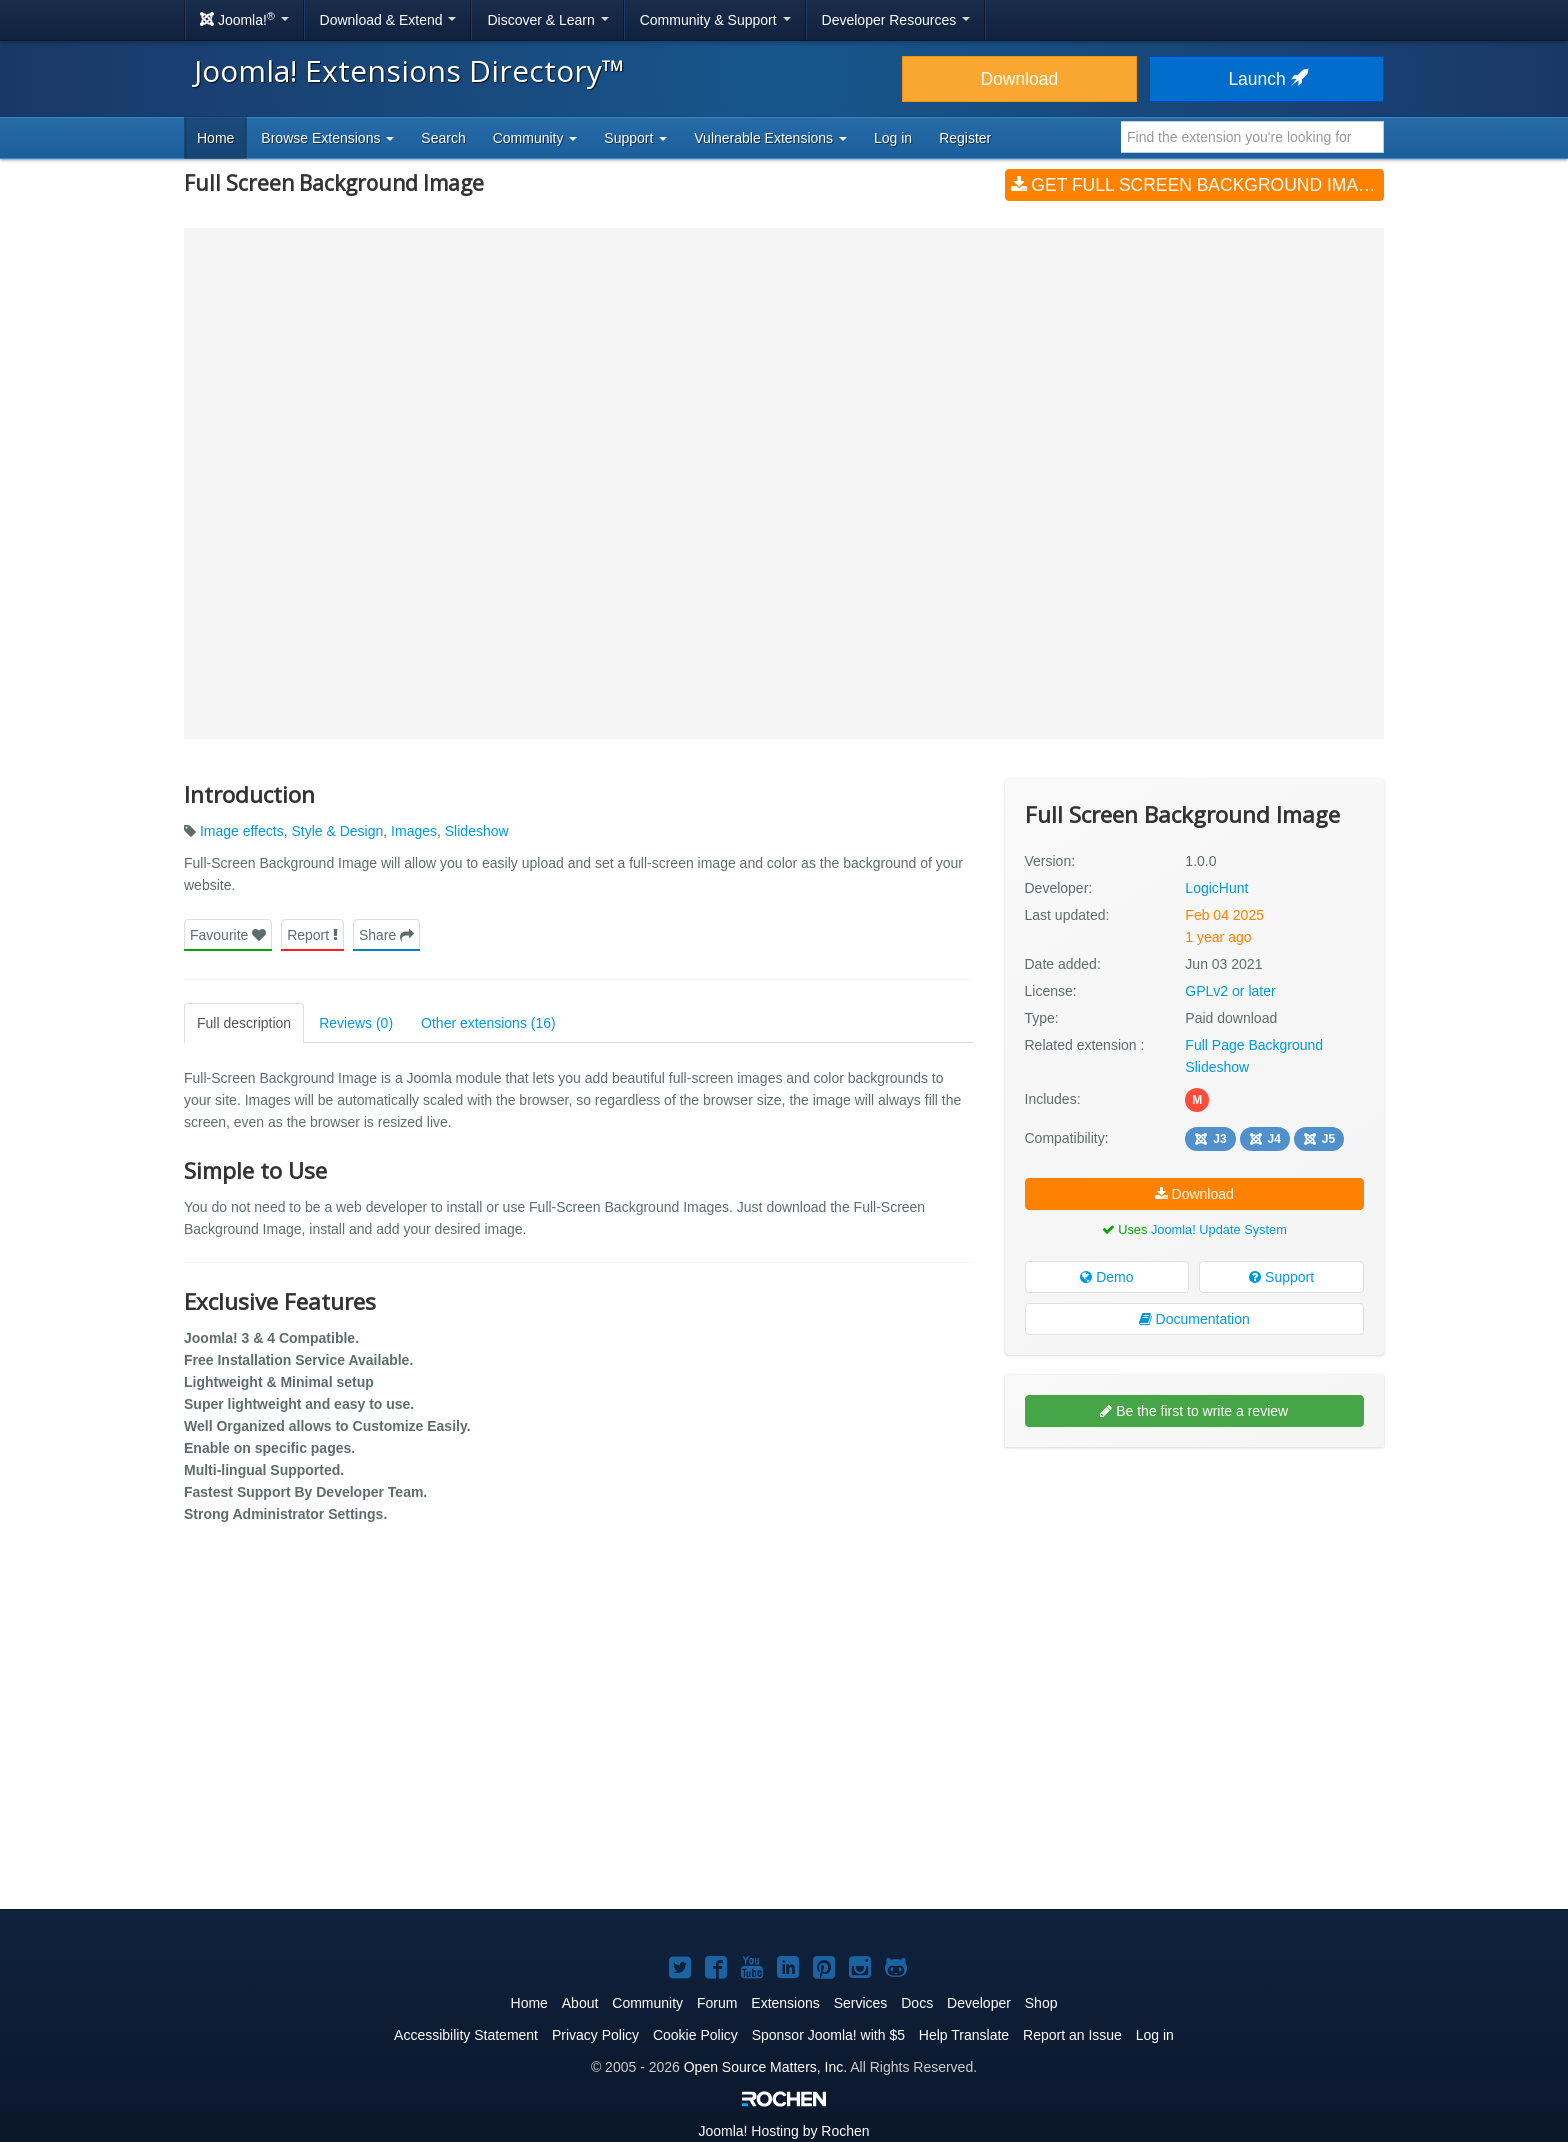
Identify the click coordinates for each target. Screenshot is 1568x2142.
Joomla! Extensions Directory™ (409, 70)
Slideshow (477, 831)
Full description (244, 1022)
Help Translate (964, 2035)
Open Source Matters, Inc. (765, 2067)
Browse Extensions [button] (327, 138)
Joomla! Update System (1219, 1228)
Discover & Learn (547, 20)
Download (1019, 79)
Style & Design (337, 831)
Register (965, 138)
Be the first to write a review (1194, 1411)
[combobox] (1252, 137)
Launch (1266, 79)
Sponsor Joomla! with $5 (828, 2035)
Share (386, 934)
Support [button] (635, 138)
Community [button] (535, 138)
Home (215, 138)
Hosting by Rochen (783, 2131)
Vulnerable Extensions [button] (770, 138)
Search (443, 138)
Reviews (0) (356, 1022)
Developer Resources (896, 20)
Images (414, 831)
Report (312, 934)
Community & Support (715, 20)
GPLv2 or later (1230, 990)
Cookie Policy (695, 2035)
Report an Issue (1072, 2035)
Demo (1106, 1277)
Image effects (242, 831)
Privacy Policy (595, 2035)
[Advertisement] (1194, 1592)
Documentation (1194, 1319)
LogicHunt (1216, 887)
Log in (893, 138)
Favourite (228, 934)
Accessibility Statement (466, 2035)
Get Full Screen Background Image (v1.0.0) (1197, 185)
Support (1281, 1277)
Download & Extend (388, 20)
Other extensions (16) (488, 1022)
